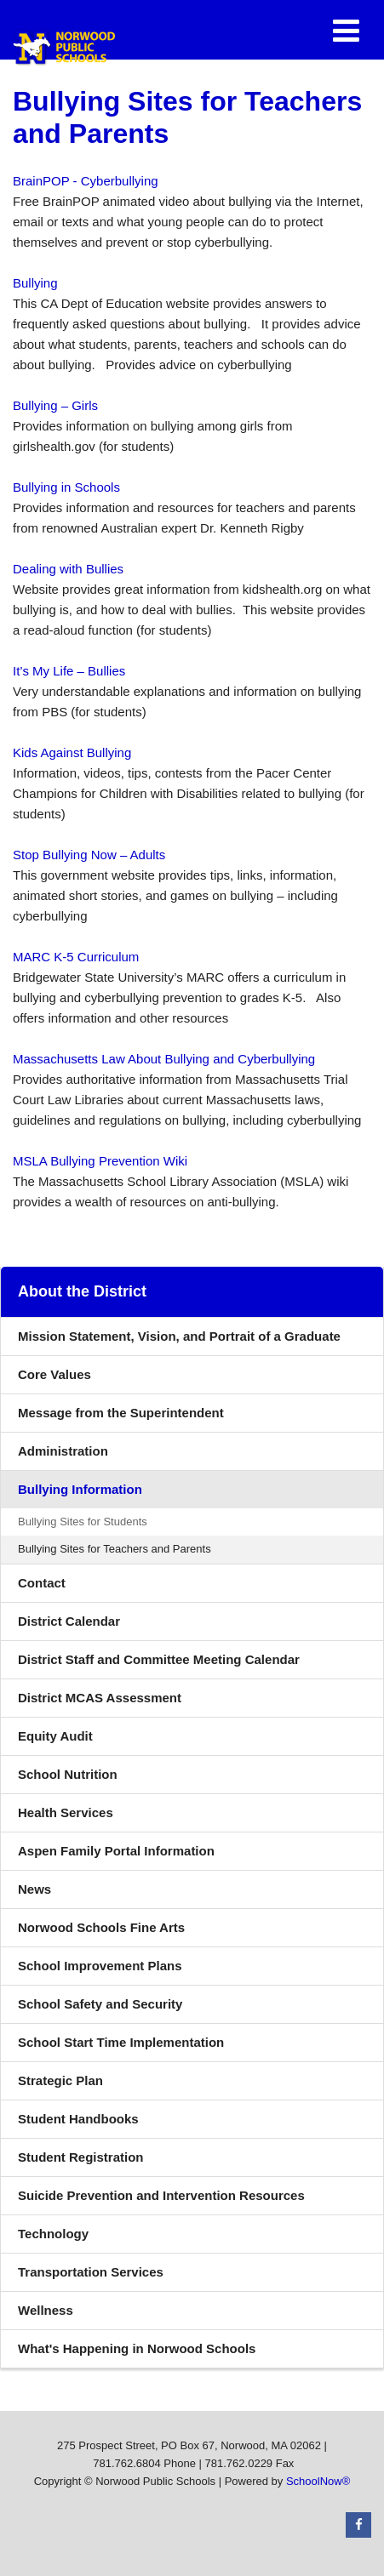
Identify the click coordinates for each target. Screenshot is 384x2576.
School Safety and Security (100, 2004)
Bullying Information (80, 1489)
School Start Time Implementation (121, 2042)
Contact (42, 1583)
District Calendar (69, 1621)
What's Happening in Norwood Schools (162, 2353)
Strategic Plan (60, 2080)
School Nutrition (67, 1774)
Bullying (35, 283)
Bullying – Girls (55, 405)
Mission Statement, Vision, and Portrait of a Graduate (179, 1336)
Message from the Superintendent (121, 1412)
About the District (82, 1291)
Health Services (65, 1812)
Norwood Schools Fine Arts (101, 1927)
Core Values (54, 1374)
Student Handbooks (78, 2119)
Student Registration (81, 2157)
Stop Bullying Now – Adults (89, 854)
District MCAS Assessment (99, 1697)
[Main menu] (345, 30)
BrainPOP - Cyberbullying (85, 181)
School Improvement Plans (100, 1965)
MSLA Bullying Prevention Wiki (100, 1161)
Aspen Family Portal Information (116, 1851)
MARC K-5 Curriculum (76, 956)
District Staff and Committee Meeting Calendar (159, 1659)
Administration (63, 1451)
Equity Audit (55, 1736)
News (34, 1889)
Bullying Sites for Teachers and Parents (114, 1548)
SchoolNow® (318, 2481)
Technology (53, 2233)
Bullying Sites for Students (82, 1521)
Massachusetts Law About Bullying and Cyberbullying (164, 1058)
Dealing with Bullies (68, 568)
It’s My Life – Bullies (69, 671)
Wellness (45, 2310)
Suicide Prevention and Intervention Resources (161, 2195)
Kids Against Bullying (72, 752)
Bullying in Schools (66, 487)
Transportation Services (90, 2272)
